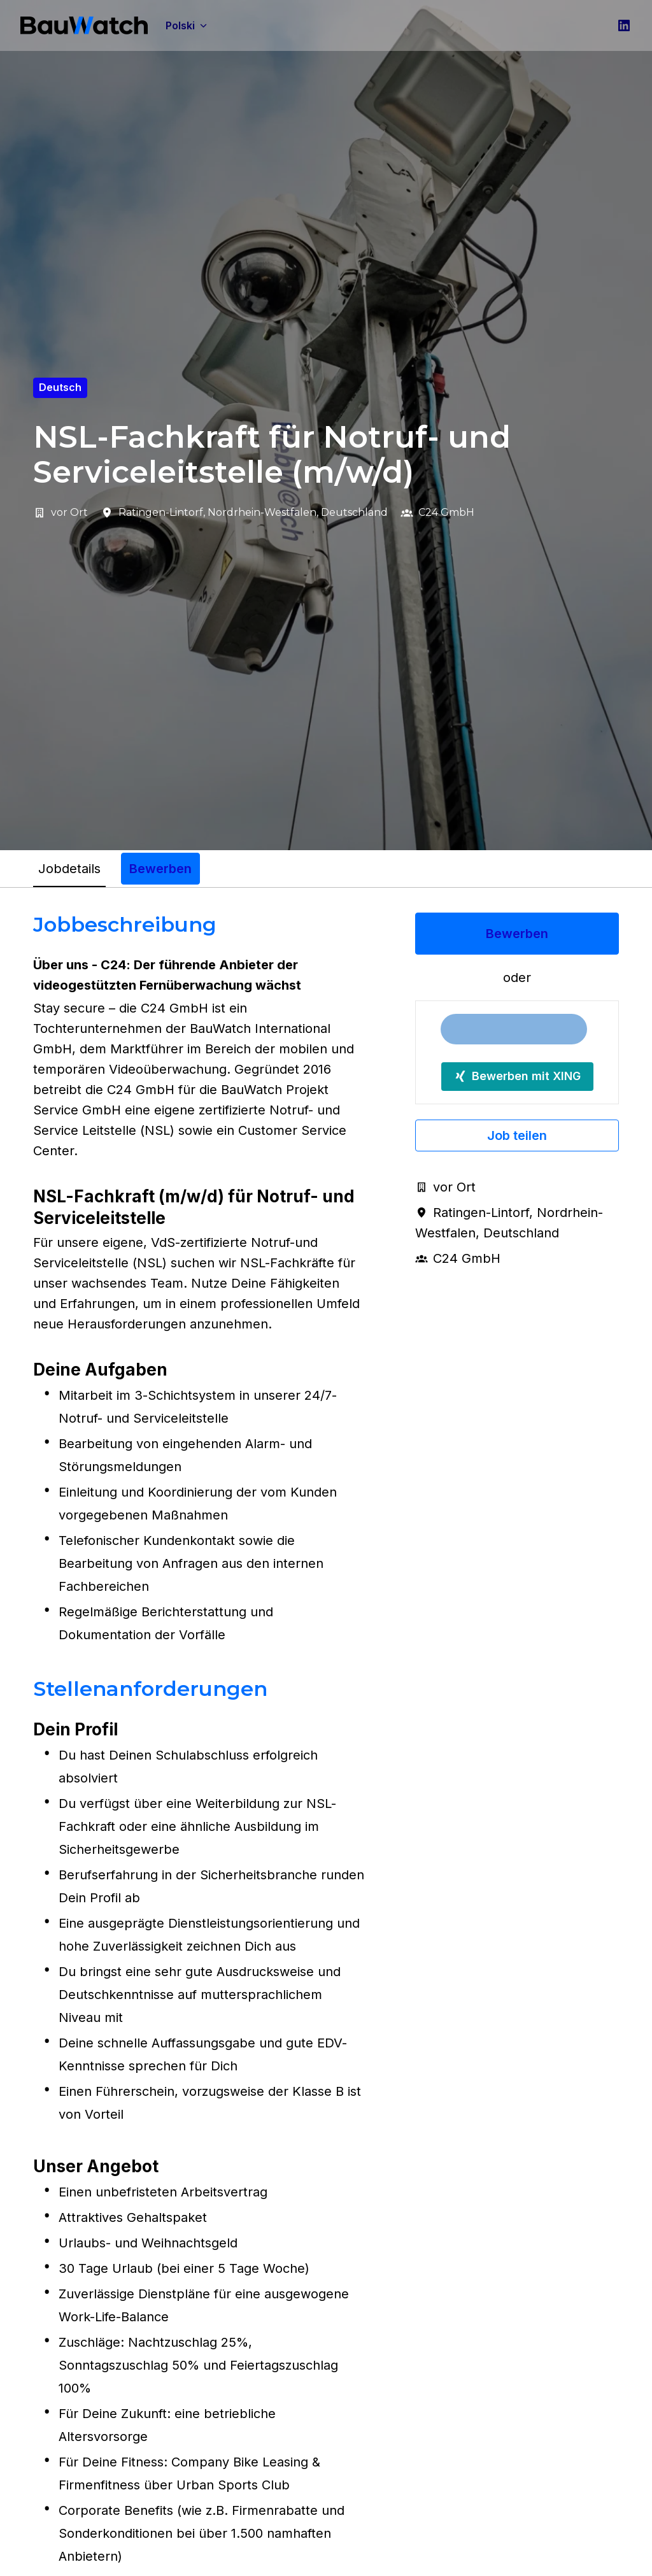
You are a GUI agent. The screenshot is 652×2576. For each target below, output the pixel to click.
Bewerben (517, 933)
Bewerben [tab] (160, 868)
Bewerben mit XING (517, 1076)
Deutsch (60, 387)
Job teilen (517, 1135)
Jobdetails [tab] (69, 868)
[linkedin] (624, 25)
